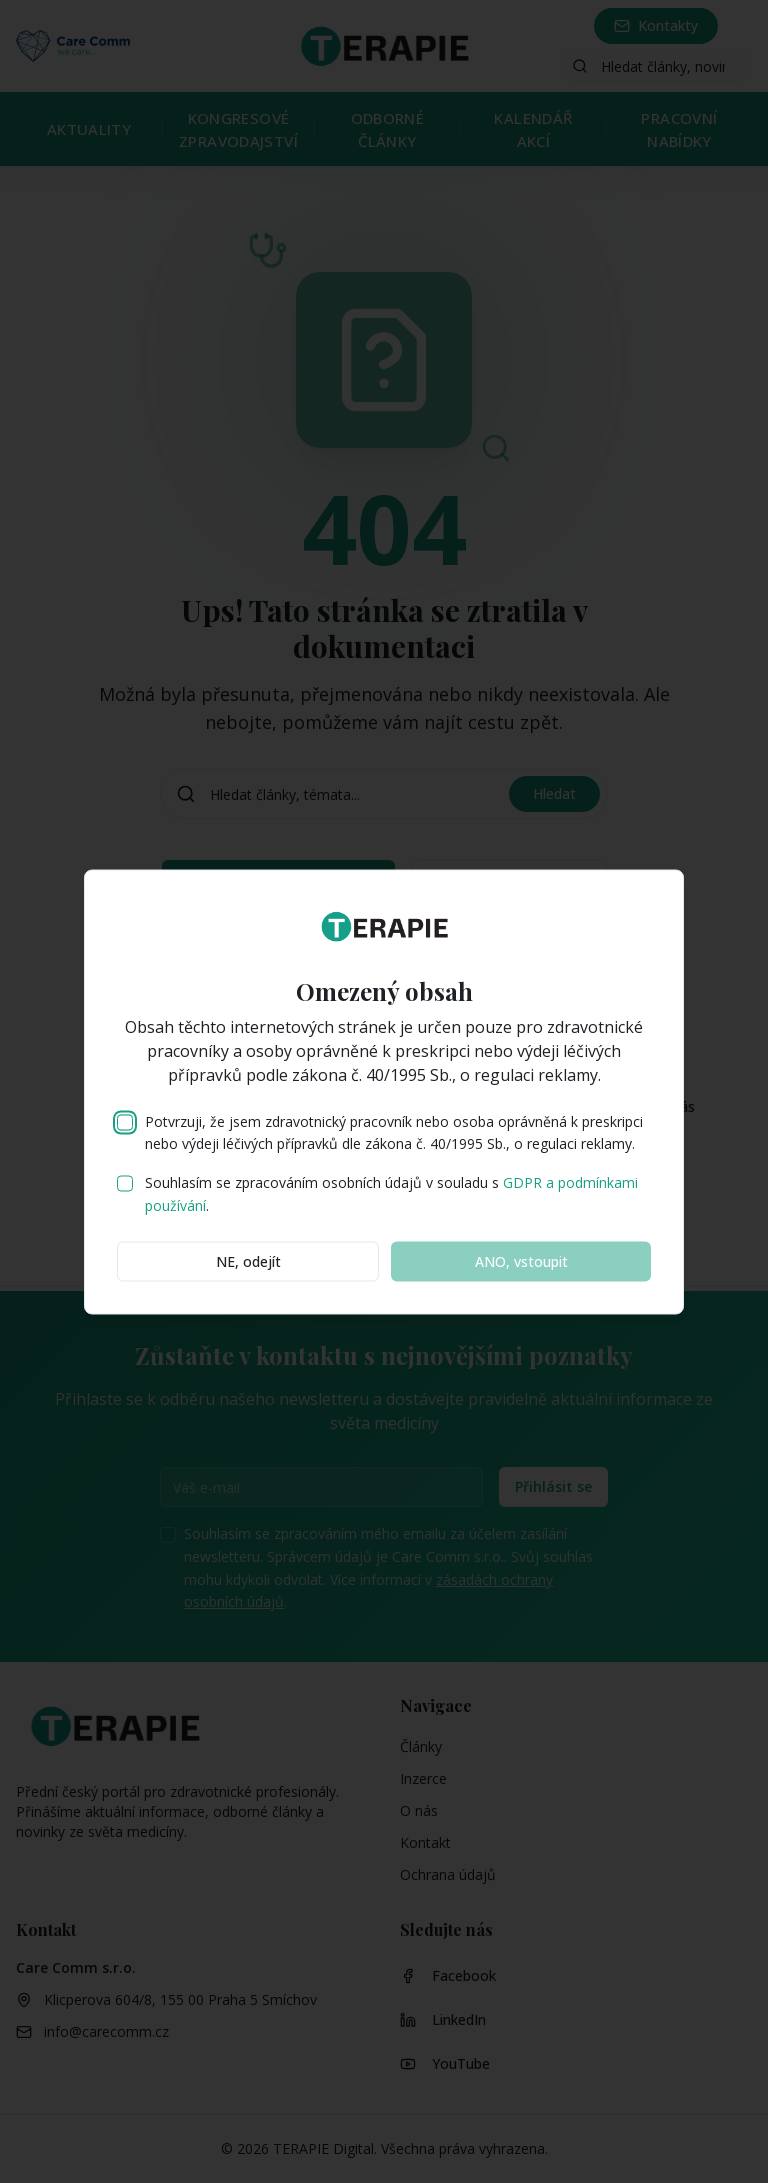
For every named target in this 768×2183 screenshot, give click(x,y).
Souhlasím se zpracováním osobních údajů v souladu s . (391, 1194)
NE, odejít (248, 1260)
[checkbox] (125, 1122)
